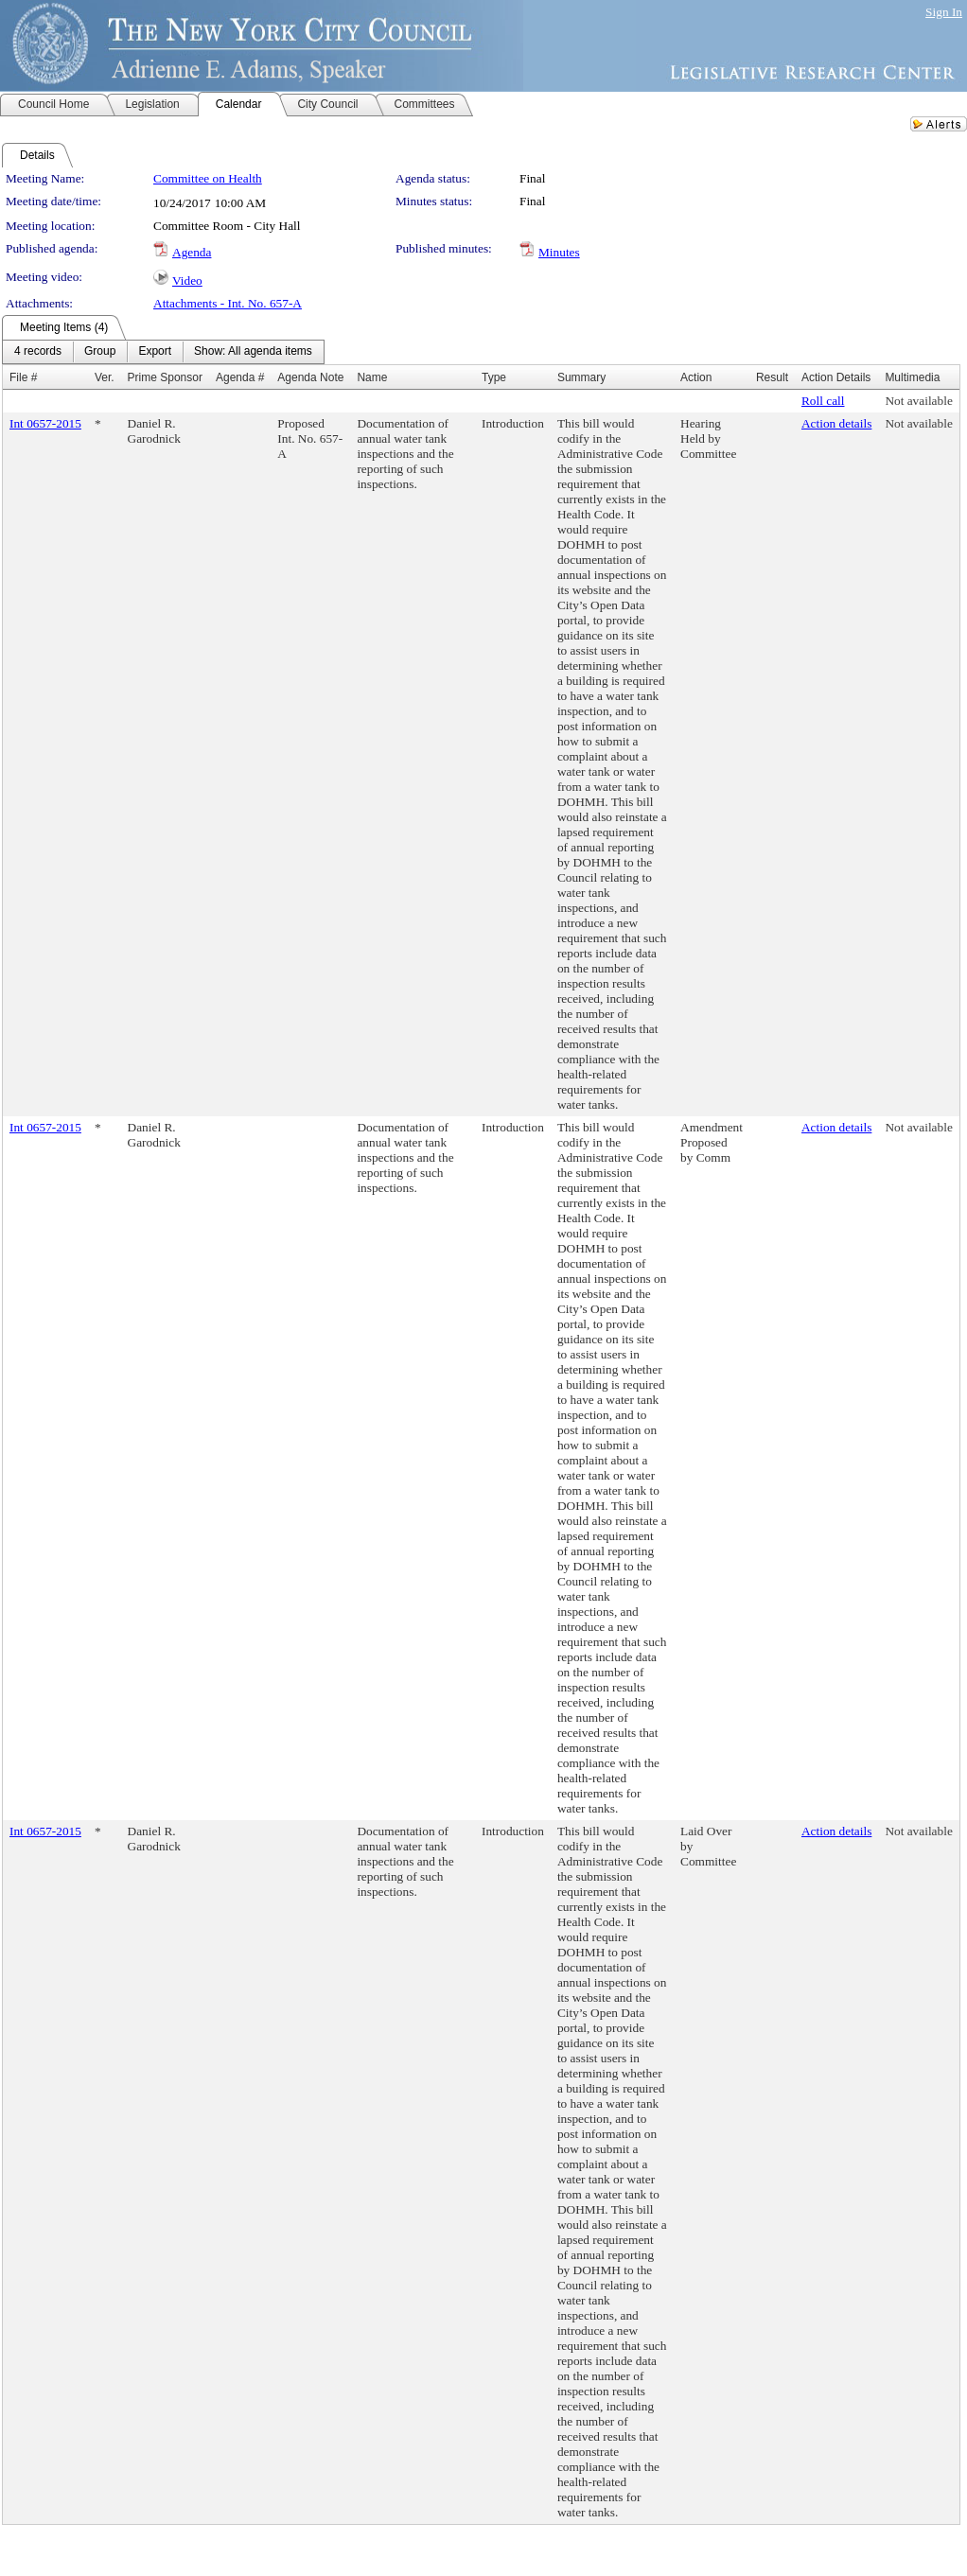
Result (772, 377)
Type (494, 377)
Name (372, 377)
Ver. (104, 377)
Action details (836, 423)
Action (696, 377)
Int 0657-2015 (45, 423)
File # (23, 377)
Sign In (943, 12)
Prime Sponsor (165, 377)
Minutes (559, 252)
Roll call (823, 401)
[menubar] (163, 352)
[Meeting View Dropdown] (253, 352)
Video (187, 280)
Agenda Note (310, 377)
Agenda (191, 252)
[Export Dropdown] (155, 352)
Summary (581, 377)
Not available (918, 401)
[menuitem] (38, 352)
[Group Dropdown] (100, 352)
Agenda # (240, 377)
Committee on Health (207, 178)
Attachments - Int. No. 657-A (227, 303)
